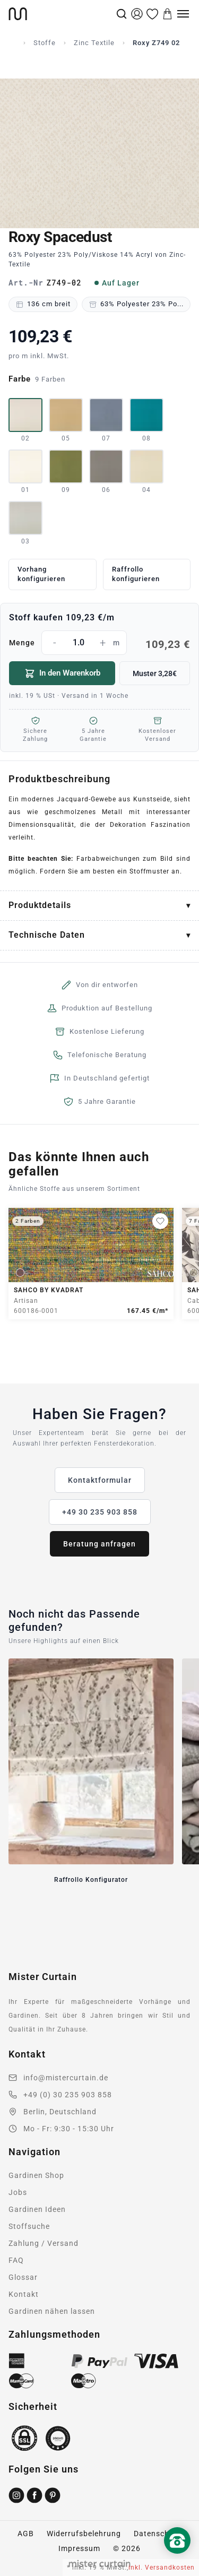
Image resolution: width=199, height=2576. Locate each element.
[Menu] (183, 13)
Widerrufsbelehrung (84, 2533)
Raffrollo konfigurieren (136, 574)
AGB (26, 2533)
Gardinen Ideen (37, 2209)
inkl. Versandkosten (161, 2567)
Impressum (79, 2548)
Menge (99, 642)
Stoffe (44, 43)
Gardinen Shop (36, 2175)
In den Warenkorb (62, 673)
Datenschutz (157, 2533)
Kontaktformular (100, 1480)
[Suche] (121, 13)
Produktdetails (39, 905)
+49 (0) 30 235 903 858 (67, 2094)
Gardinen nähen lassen (51, 2311)
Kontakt (23, 2294)
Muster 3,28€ (155, 673)
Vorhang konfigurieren (41, 574)
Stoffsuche (29, 2226)
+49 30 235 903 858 (99, 1512)
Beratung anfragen (99, 1544)
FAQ (16, 2260)
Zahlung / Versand (43, 2243)
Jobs (17, 2192)
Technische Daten (46, 935)
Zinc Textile (94, 43)
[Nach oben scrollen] (177, 2558)
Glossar (23, 2277)
